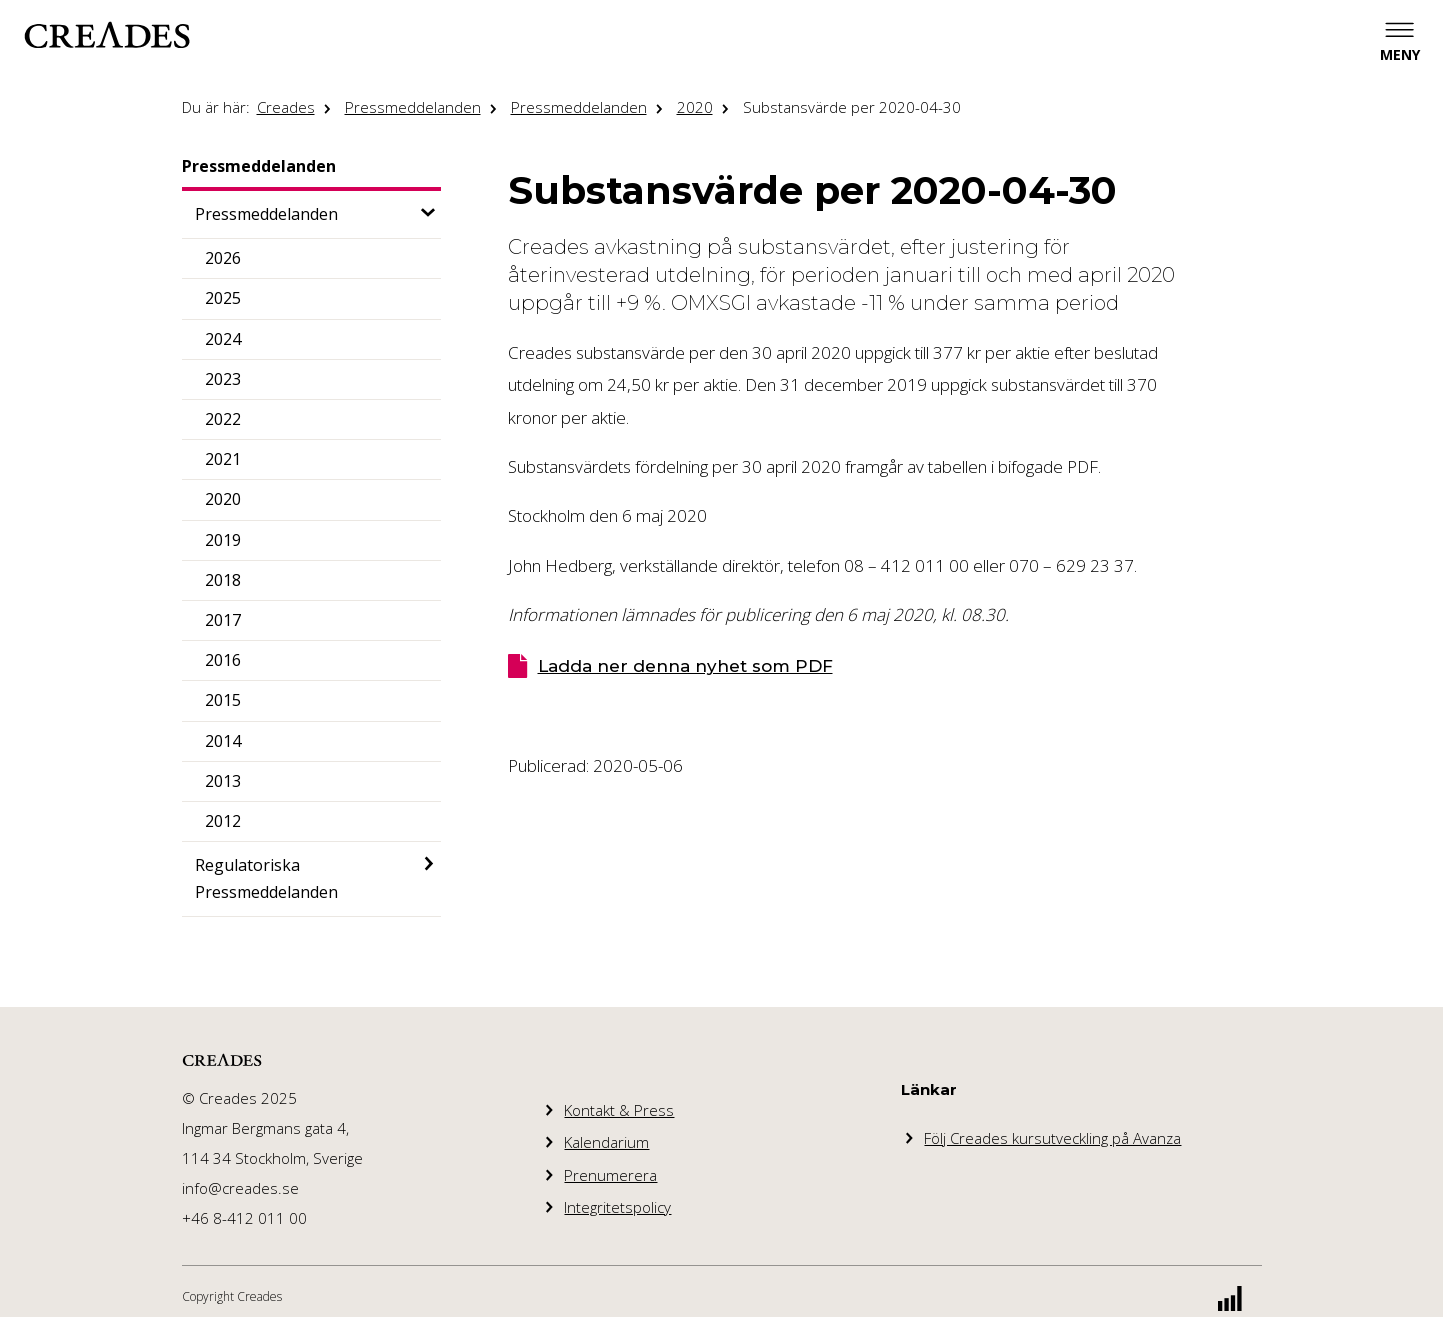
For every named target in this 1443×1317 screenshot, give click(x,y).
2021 (223, 459)
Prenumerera (610, 1175)
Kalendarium (606, 1142)
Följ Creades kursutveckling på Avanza (1052, 1138)
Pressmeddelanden (413, 107)
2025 (223, 298)
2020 (695, 107)
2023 (223, 379)
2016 (223, 660)
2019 (223, 540)
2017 (223, 620)
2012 (223, 821)
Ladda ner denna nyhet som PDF (685, 666)
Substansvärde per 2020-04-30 (852, 107)
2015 (223, 700)
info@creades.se (240, 1188)
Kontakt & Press (619, 1110)
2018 (223, 580)
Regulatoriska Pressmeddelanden (266, 878)
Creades (286, 107)
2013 (223, 781)
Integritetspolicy (617, 1207)
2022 (223, 419)
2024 (223, 339)
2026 (223, 258)
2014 (223, 741)
